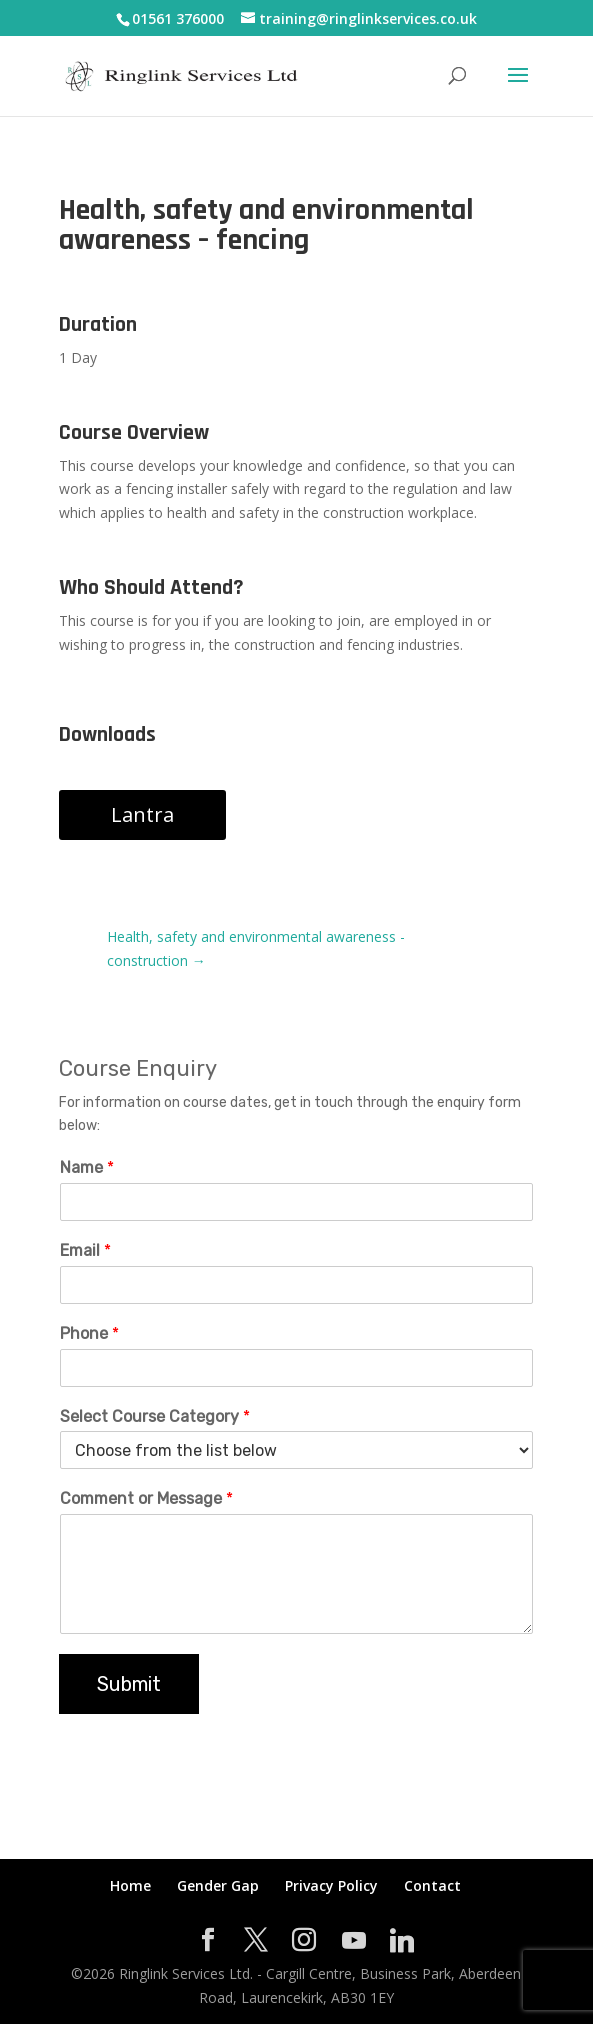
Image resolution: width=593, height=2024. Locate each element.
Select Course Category (155, 1416)
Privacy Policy (331, 1885)
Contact (432, 1885)
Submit (129, 1684)
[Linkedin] (402, 1941)
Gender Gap (218, 1885)
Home (130, 1885)
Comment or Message (146, 1498)
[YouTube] (354, 1941)
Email (85, 1250)
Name (87, 1167)
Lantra (142, 814)
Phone (89, 1333)
